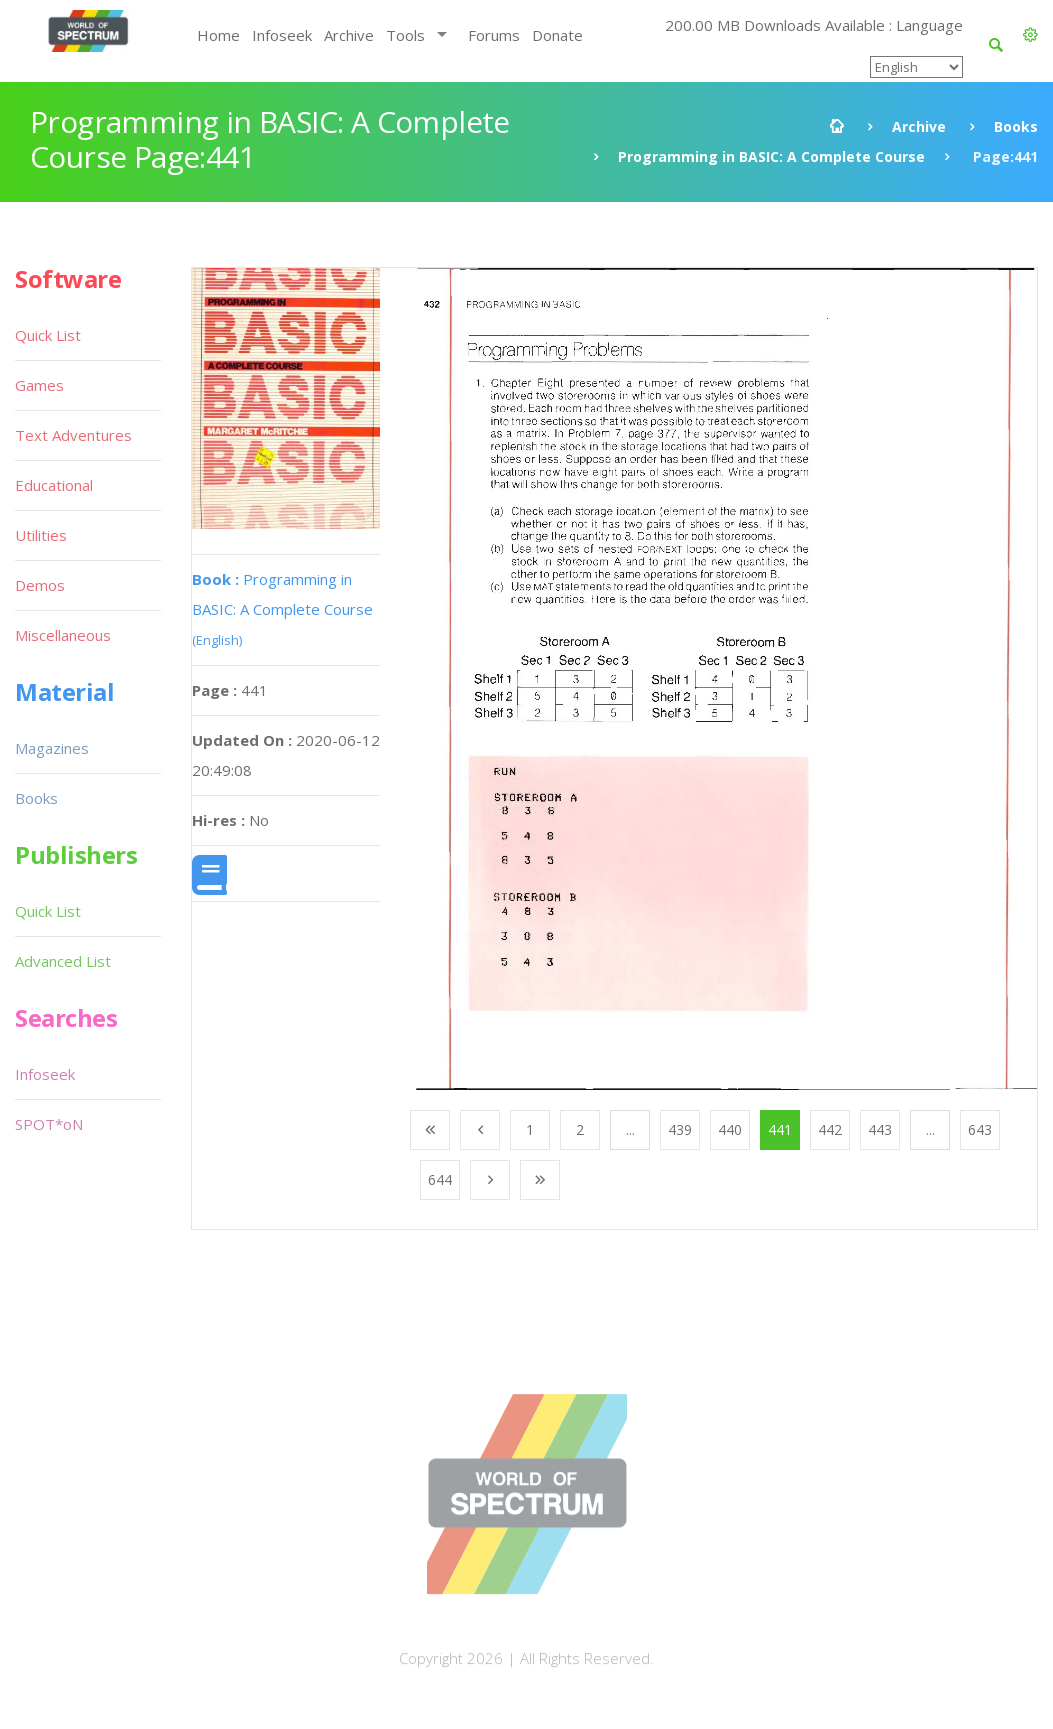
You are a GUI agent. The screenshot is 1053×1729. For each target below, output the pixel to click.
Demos (40, 585)
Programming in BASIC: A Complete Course (771, 156)
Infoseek (282, 35)
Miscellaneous (63, 635)
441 (780, 1129)
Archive (349, 35)
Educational (54, 485)
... (630, 1129)
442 (830, 1129)
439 (680, 1129)
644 (440, 1179)
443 (880, 1129)
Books (1016, 126)
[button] (1030, 35)
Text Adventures (73, 435)
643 (980, 1129)
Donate (557, 35)
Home (218, 35)
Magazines (52, 748)
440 (730, 1129)
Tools (405, 35)
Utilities (41, 535)
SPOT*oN (49, 1124)
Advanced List (63, 961)
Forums (494, 35)
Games (39, 385)
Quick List (48, 335)
